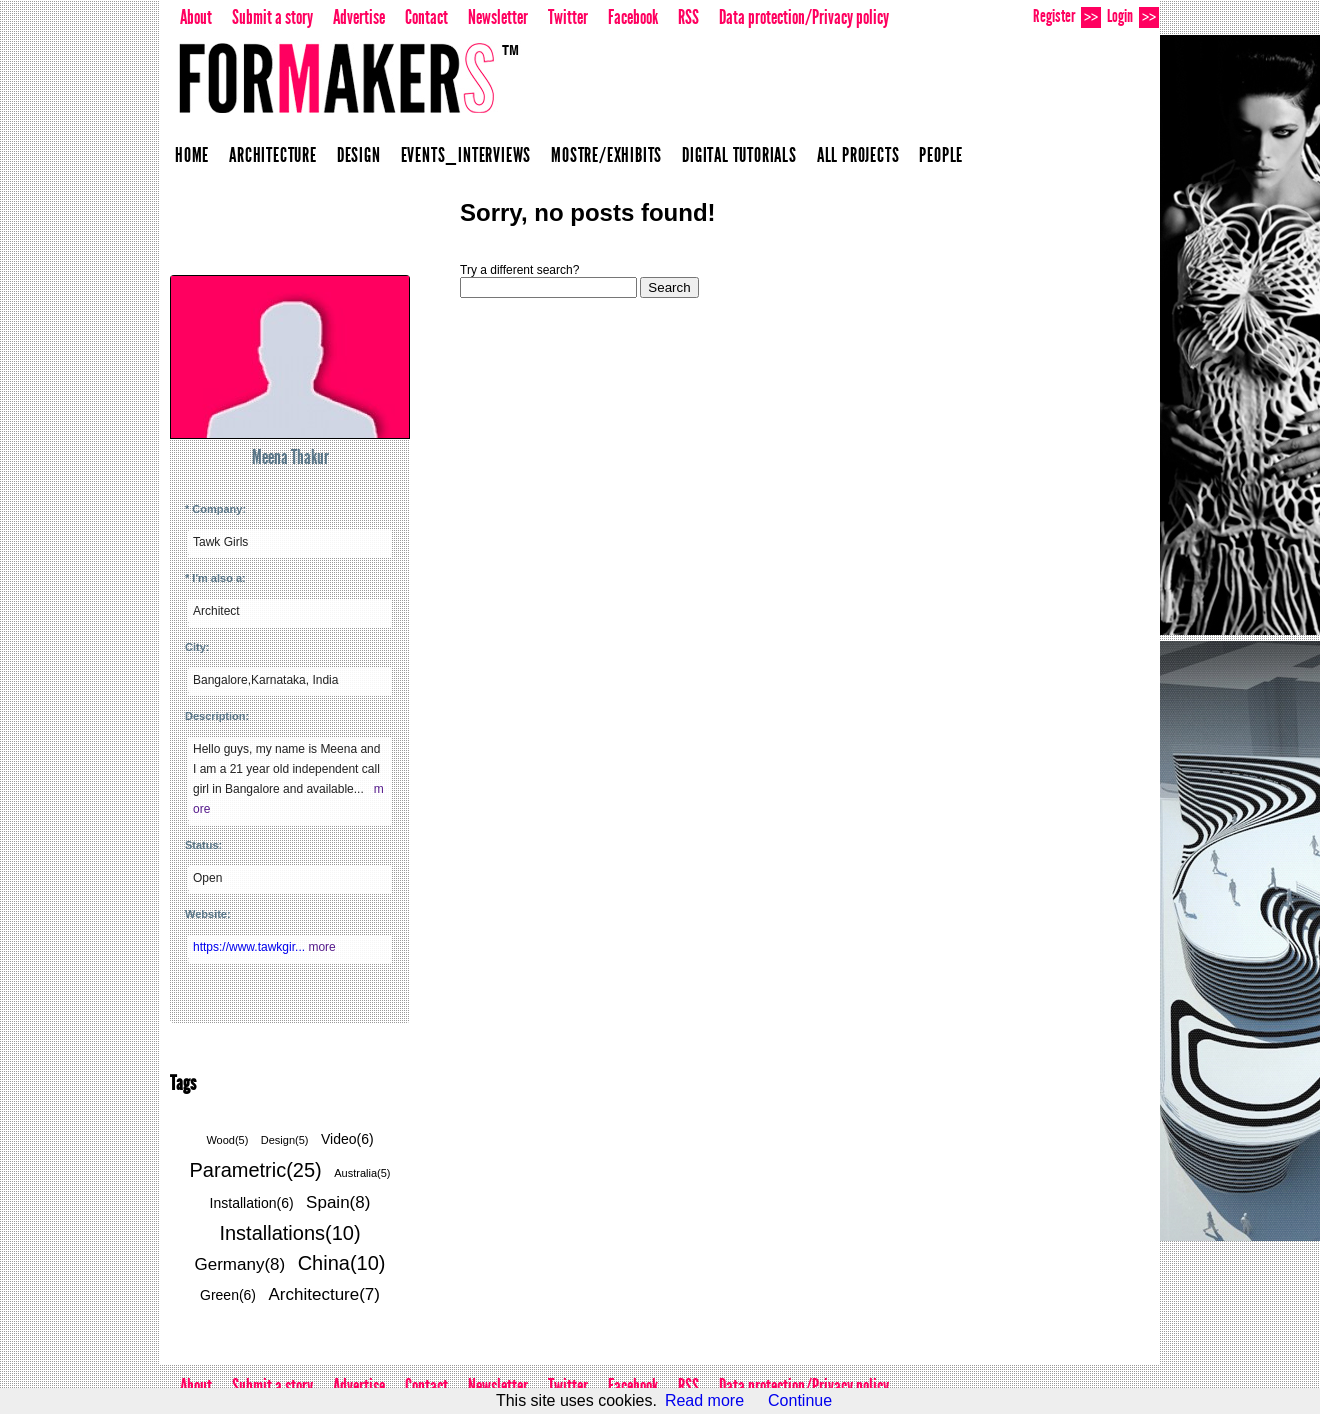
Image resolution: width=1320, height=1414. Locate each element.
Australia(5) (362, 1173)
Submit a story (272, 17)
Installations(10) (289, 1233)
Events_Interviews (466, 155)
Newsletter (498, 17)
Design (359, 155)
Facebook (633, 17)
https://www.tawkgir (250, 947)
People (941, 155)
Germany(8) (240, 1264)
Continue (800, 1400)
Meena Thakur (290, 457)
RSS (688, 17)
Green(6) (228, 1295)
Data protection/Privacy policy (804, 17)
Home (192, 155)
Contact (426, 17)
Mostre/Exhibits (606, 155)
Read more (704, 1400)
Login (1133, 16)
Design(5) (285, 1140)
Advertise (359, 17)
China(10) (342, 1263)
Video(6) (347, 1139)
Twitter (568, 17)
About (196, 17)
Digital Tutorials (739, 155)
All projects (858, 155)
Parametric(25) (256, 1170)
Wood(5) (227, 1140)
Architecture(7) (324, 1294)
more (321, 947)
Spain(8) (338, 1202)
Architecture (273, 155)
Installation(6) (252, 1203)
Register (1067, 16)
